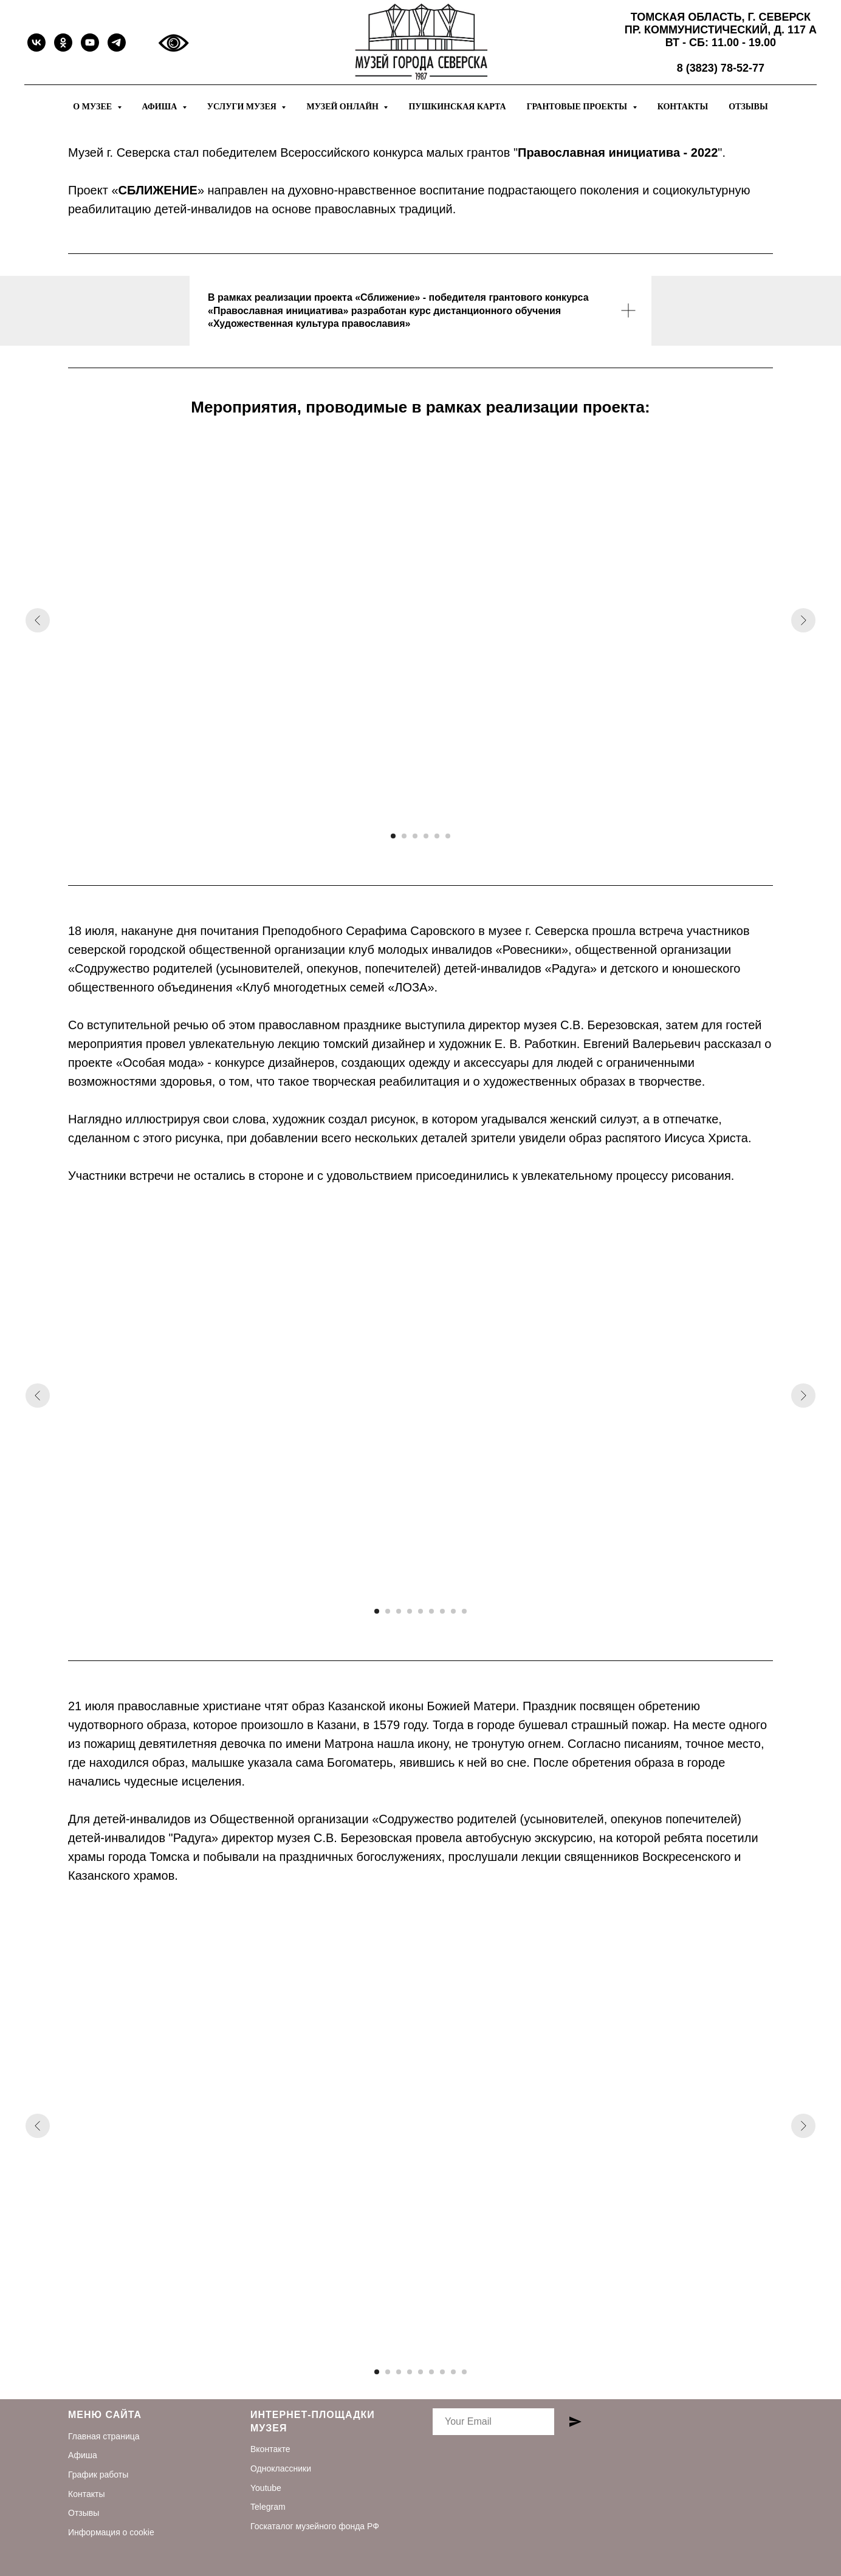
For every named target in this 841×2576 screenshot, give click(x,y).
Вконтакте (270, 2449)
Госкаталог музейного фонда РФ (314, 2526)
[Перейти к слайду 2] (404, 836)
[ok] (63, 42)
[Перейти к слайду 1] (393, 836)
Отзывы (748, 106)
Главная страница (104, 2436)
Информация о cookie (111, 2532)
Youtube (265, 2488)
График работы (98, 2474)
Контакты (683, 106)
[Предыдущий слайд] (38, 620)
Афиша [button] (160, 106)
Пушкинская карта (457, 106)
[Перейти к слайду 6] (447, 836)
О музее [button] (93, 106)
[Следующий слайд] (803, 620)
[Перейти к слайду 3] (415, 836)
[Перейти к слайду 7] (442, 1611)
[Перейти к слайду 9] (464, 1611)
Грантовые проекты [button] (578, 106)
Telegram (268, 2507)
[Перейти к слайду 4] (426, 836)
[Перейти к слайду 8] (453, 1611)
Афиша (82, 2455)
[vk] (36, 42)
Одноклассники (280, 2468)
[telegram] (117, 42)
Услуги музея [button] (243, 106)
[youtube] (90, 42)
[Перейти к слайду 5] (436, 836)
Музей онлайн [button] (343, 106)
